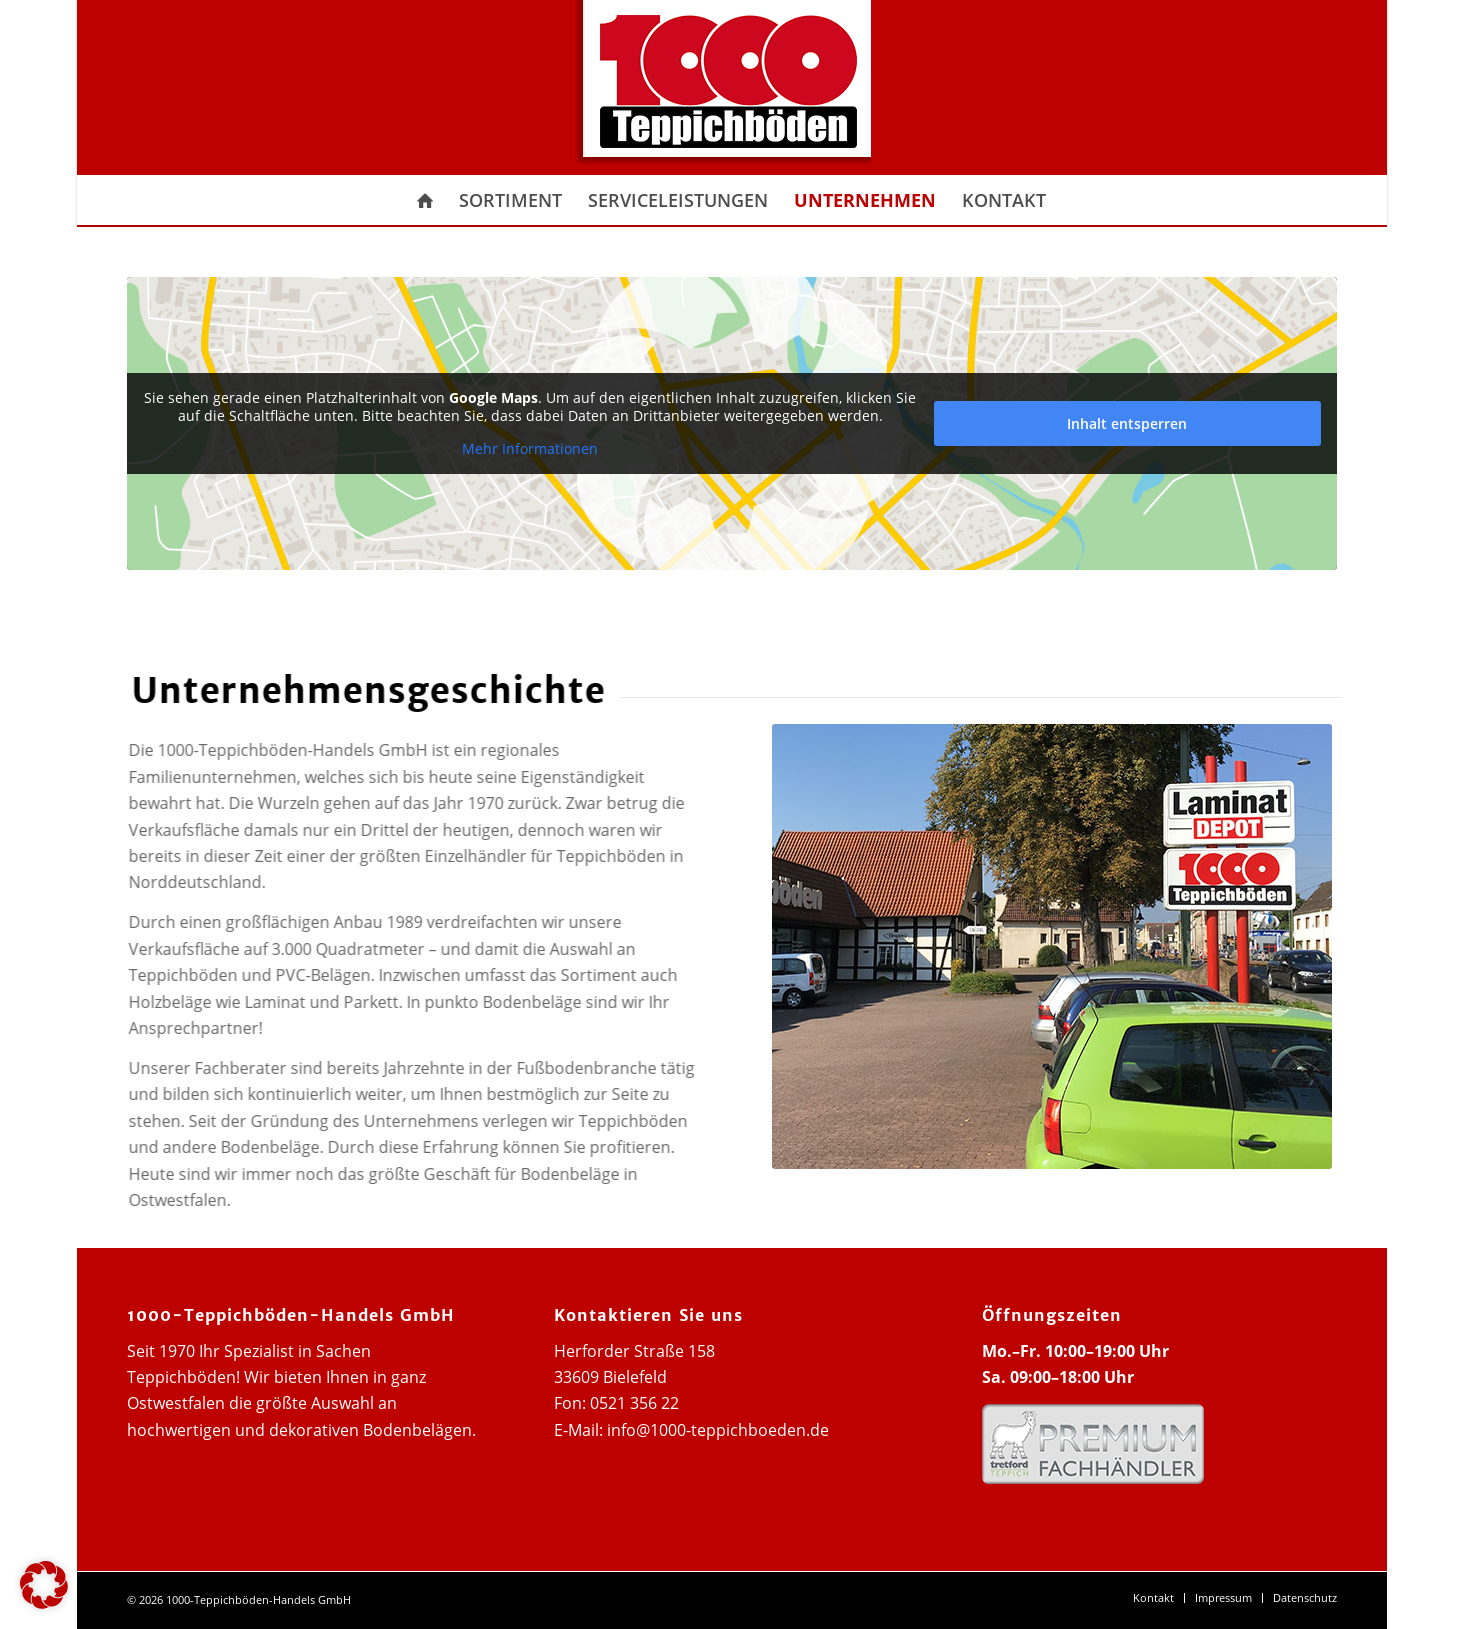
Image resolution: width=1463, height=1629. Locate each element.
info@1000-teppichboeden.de (718, 1430)
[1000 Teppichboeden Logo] (719, 87)
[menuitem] (425, 200)
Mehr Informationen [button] (530, 449)
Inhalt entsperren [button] (1127, 423)
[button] (44, 1585)
